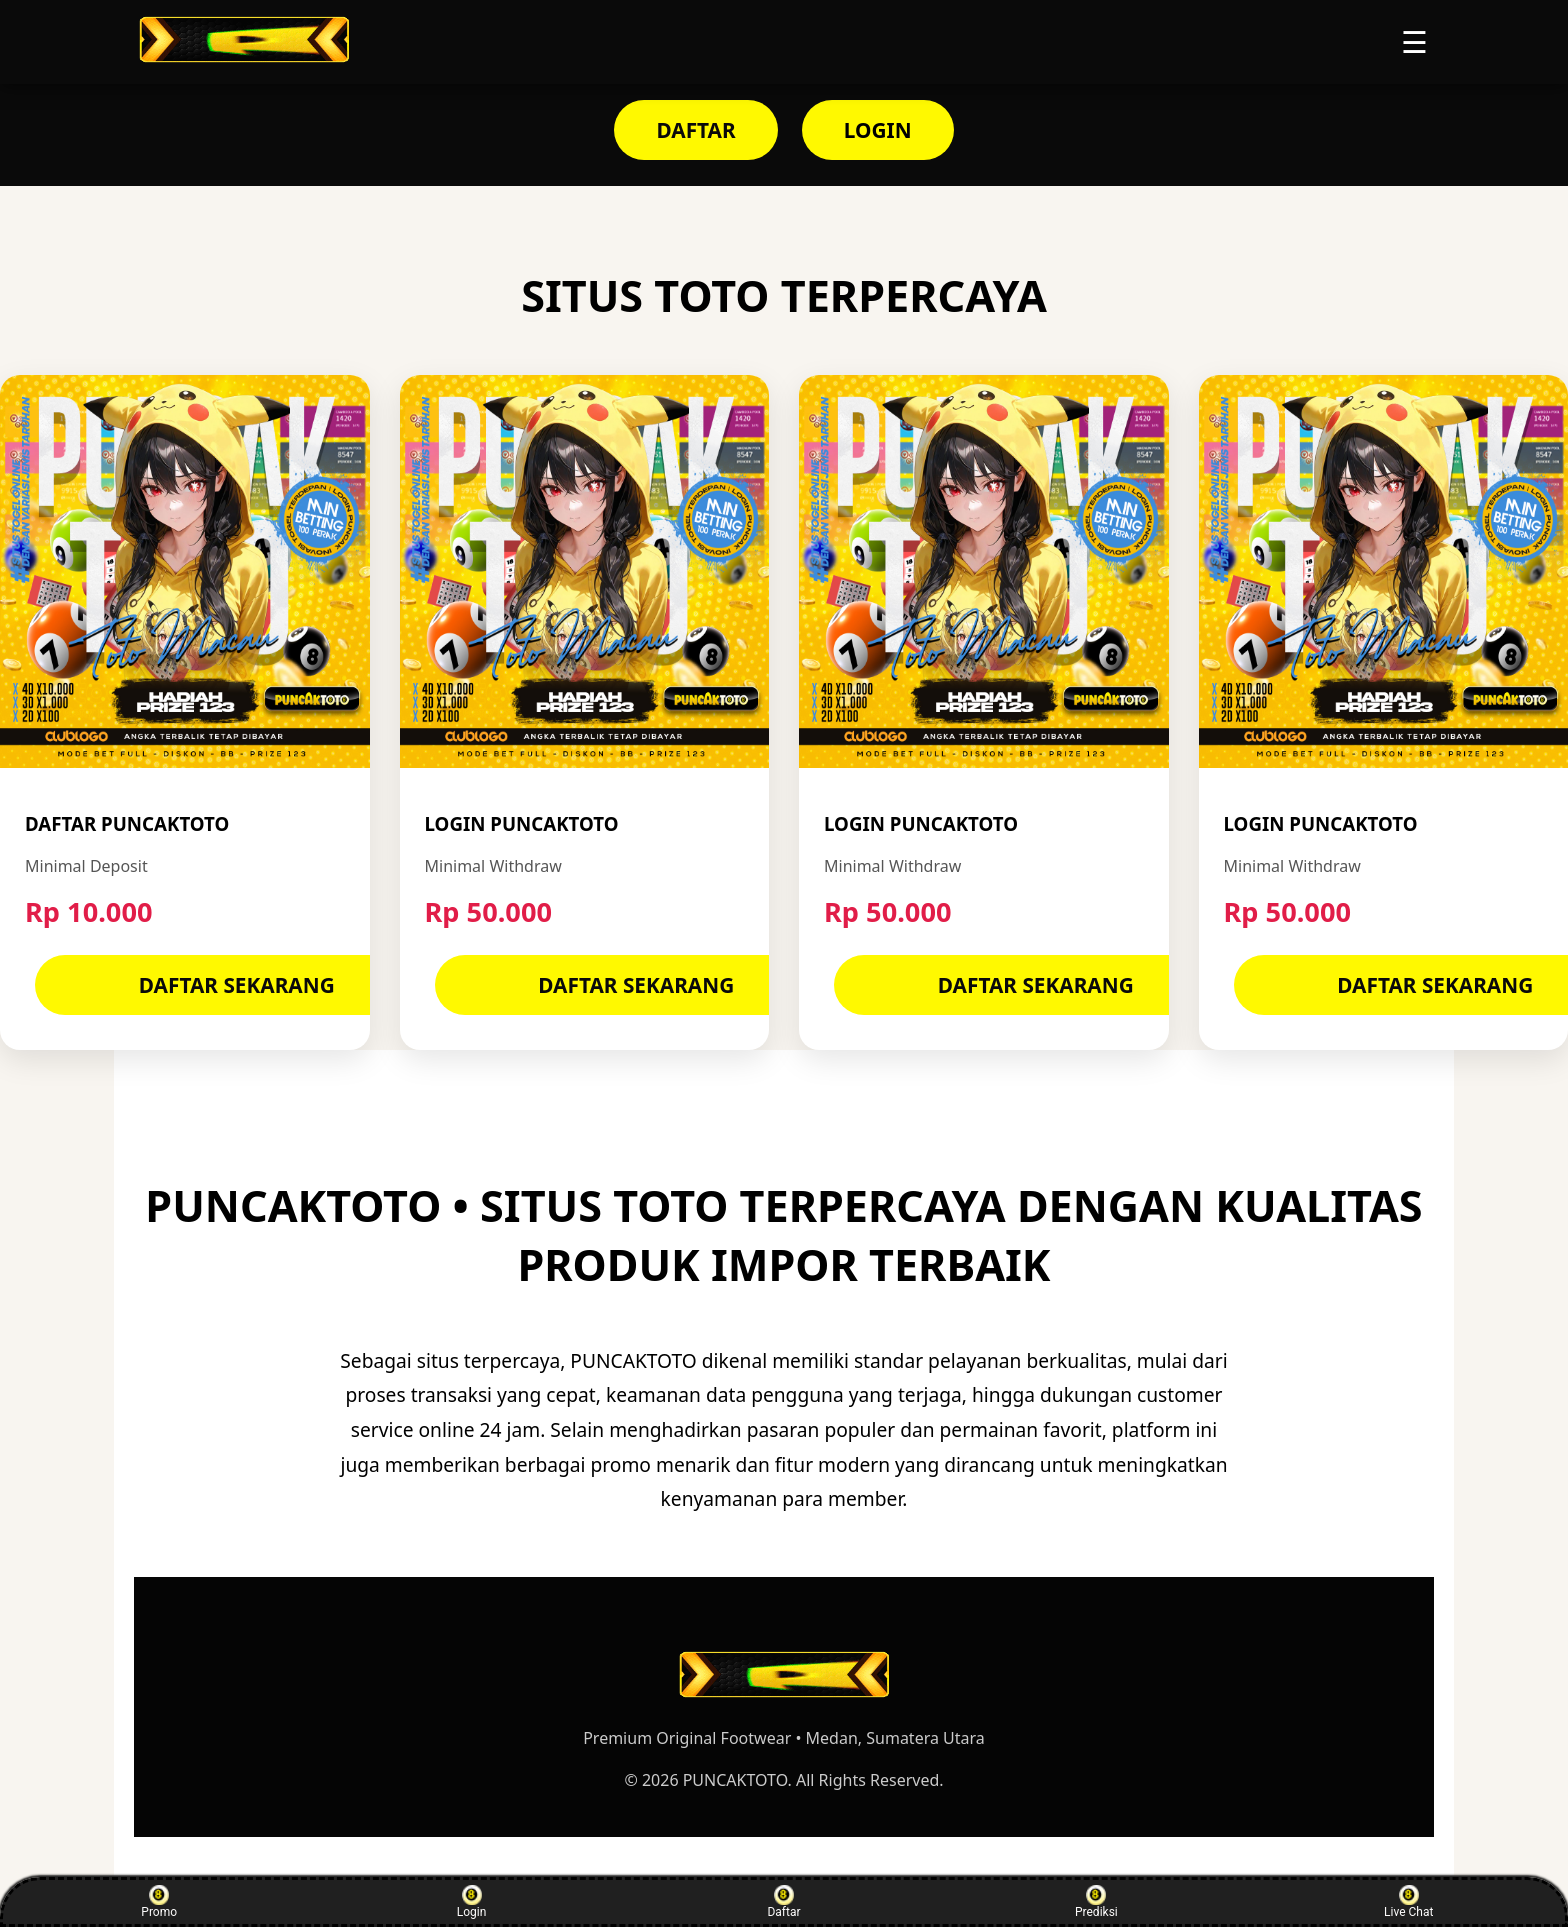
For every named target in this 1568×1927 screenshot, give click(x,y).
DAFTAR (695, 130)
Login (472, 1902)
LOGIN (878, 130)
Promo (159, 1902)
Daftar (783, 1902)
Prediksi (1096, 1902)
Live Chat (1408, 1902)
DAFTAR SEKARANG (237, 985)
